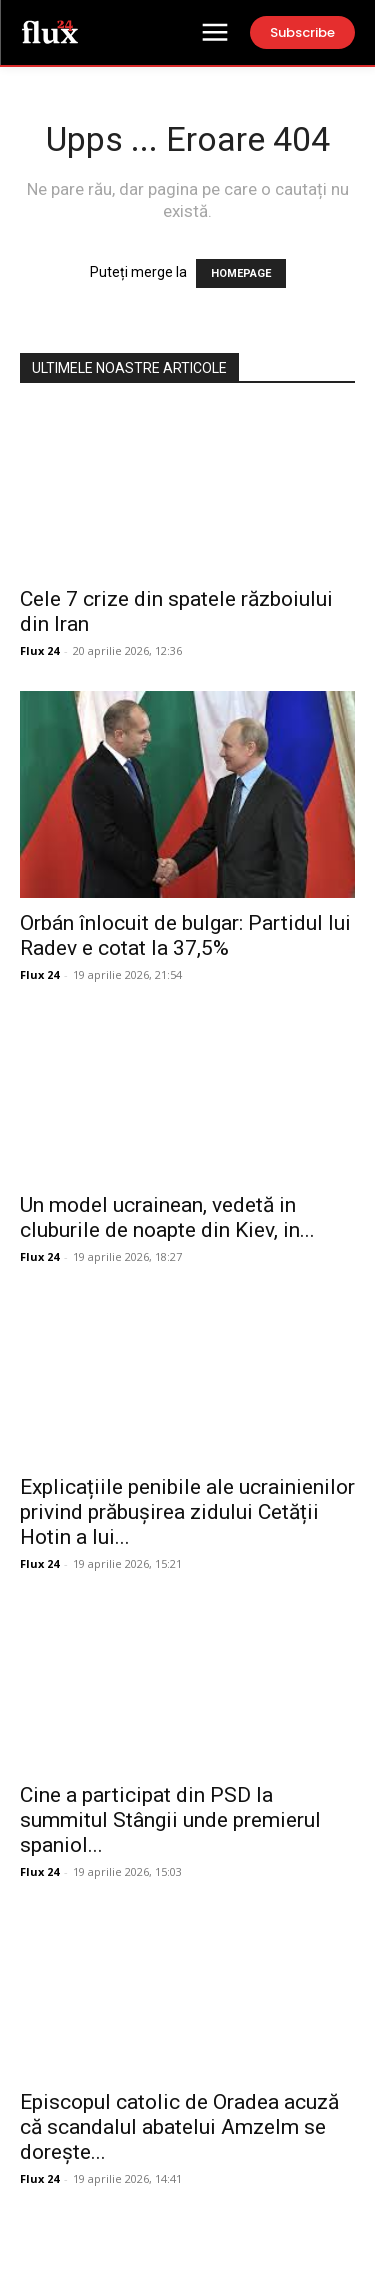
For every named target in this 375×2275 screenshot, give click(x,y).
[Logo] (50, 31)
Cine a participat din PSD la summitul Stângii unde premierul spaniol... (170, 1820)
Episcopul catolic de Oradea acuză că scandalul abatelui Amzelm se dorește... (179, 2127)
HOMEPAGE (241, 273)
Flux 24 (39, 650)
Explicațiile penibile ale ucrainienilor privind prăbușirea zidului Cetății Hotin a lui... (187, 1512)
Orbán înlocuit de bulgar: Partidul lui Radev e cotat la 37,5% (185, 935)
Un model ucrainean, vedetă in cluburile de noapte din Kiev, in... (167, 1217)
